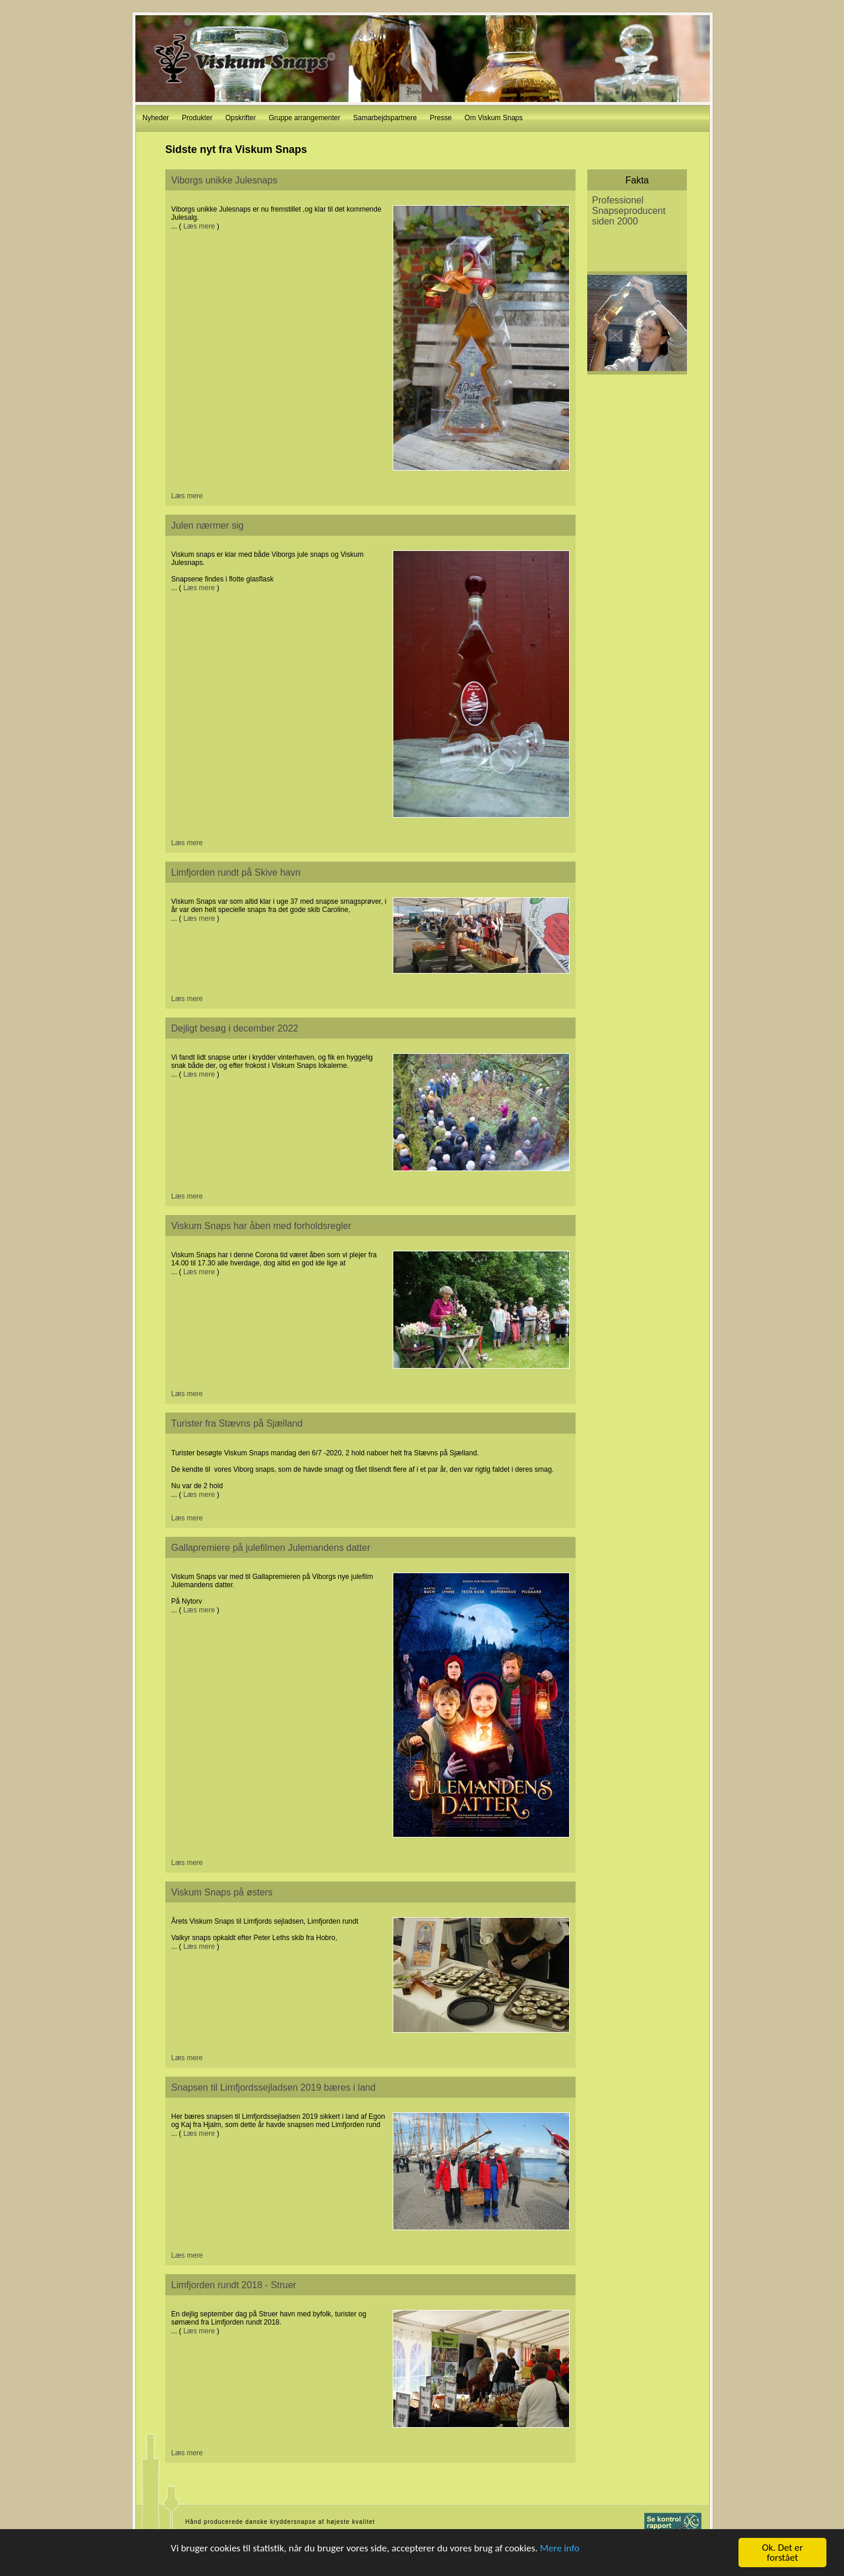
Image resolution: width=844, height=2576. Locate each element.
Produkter (197, 118)
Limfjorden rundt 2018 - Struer (233, 2285)
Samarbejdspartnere (385, 118)
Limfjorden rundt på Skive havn (236, 872)
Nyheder (155, 118)
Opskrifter (240, 118)
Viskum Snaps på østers (222, 1892)
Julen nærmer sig (207, 525)
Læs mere (199, 226)
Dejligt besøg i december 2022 (234, 1028)
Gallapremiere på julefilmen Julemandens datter (270, 1548)
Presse (440, 118)
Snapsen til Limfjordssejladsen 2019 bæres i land (273, 2087)
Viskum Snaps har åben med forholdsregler (261, 1226)
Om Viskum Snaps (494, 118)
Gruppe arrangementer (304, 118)
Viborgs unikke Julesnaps (224, 180)
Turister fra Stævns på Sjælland (236, 1423)
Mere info (560, 2548)
